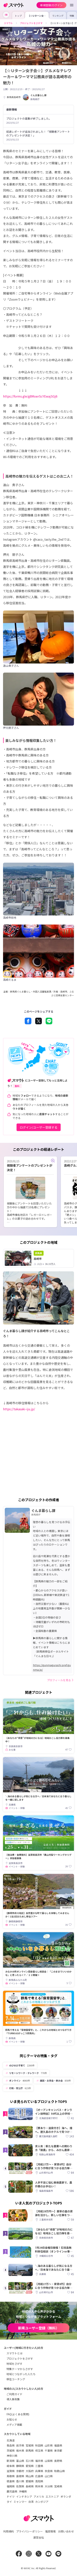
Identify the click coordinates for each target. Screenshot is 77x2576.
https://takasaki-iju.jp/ (19, 1409)
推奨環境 (50, 2531)
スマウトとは (14, 2353)
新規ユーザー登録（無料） (38, 2327)
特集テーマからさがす (19, 2369)
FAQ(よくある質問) (17, 2414)
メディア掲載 (14, 2424)
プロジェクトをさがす (19, 2358)
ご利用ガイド (14, 2394)
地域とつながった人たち (21, 2374)
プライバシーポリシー (29, 2531)
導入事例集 (13, 2399)
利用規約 (8, 2531)
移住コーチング (15, 2379)
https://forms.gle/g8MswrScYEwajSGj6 (30, 396)
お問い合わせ (66, 2531)
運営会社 (38, 2537)
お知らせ (11, 2419)
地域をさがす (14, 2363)
